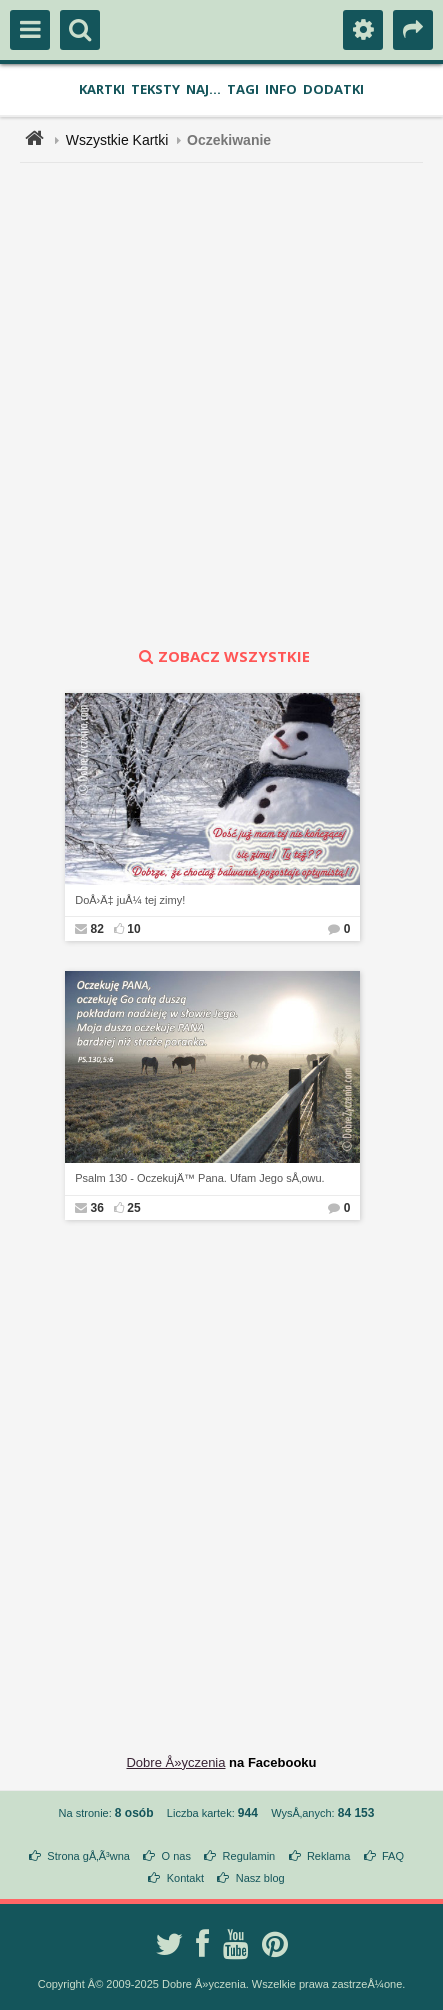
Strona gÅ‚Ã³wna (88, 1856)
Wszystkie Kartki (117, 140)
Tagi (243, 89)
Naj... (203, 89)
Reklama (328, 1856)
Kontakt (185, 1878)
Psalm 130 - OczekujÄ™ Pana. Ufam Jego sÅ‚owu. (199, 1178)
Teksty (155, 89)
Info (281, 89)
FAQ (393, 1856)
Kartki (102, 89)
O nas (176, 1856)
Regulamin (249, 1856)
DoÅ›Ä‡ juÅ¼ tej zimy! (130, 900)
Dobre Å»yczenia (175, 1762)
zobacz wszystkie (222, 656)
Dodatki (333, 89)
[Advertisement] (221, 404)
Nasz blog (260, 1878)
